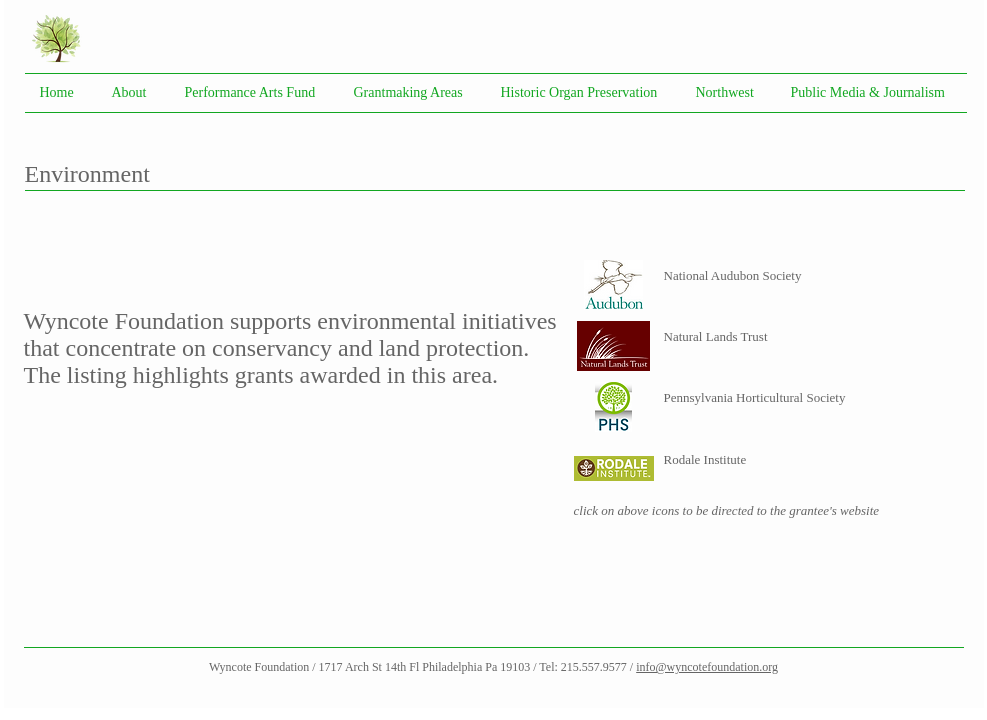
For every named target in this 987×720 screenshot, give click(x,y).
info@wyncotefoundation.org (707, 667)
